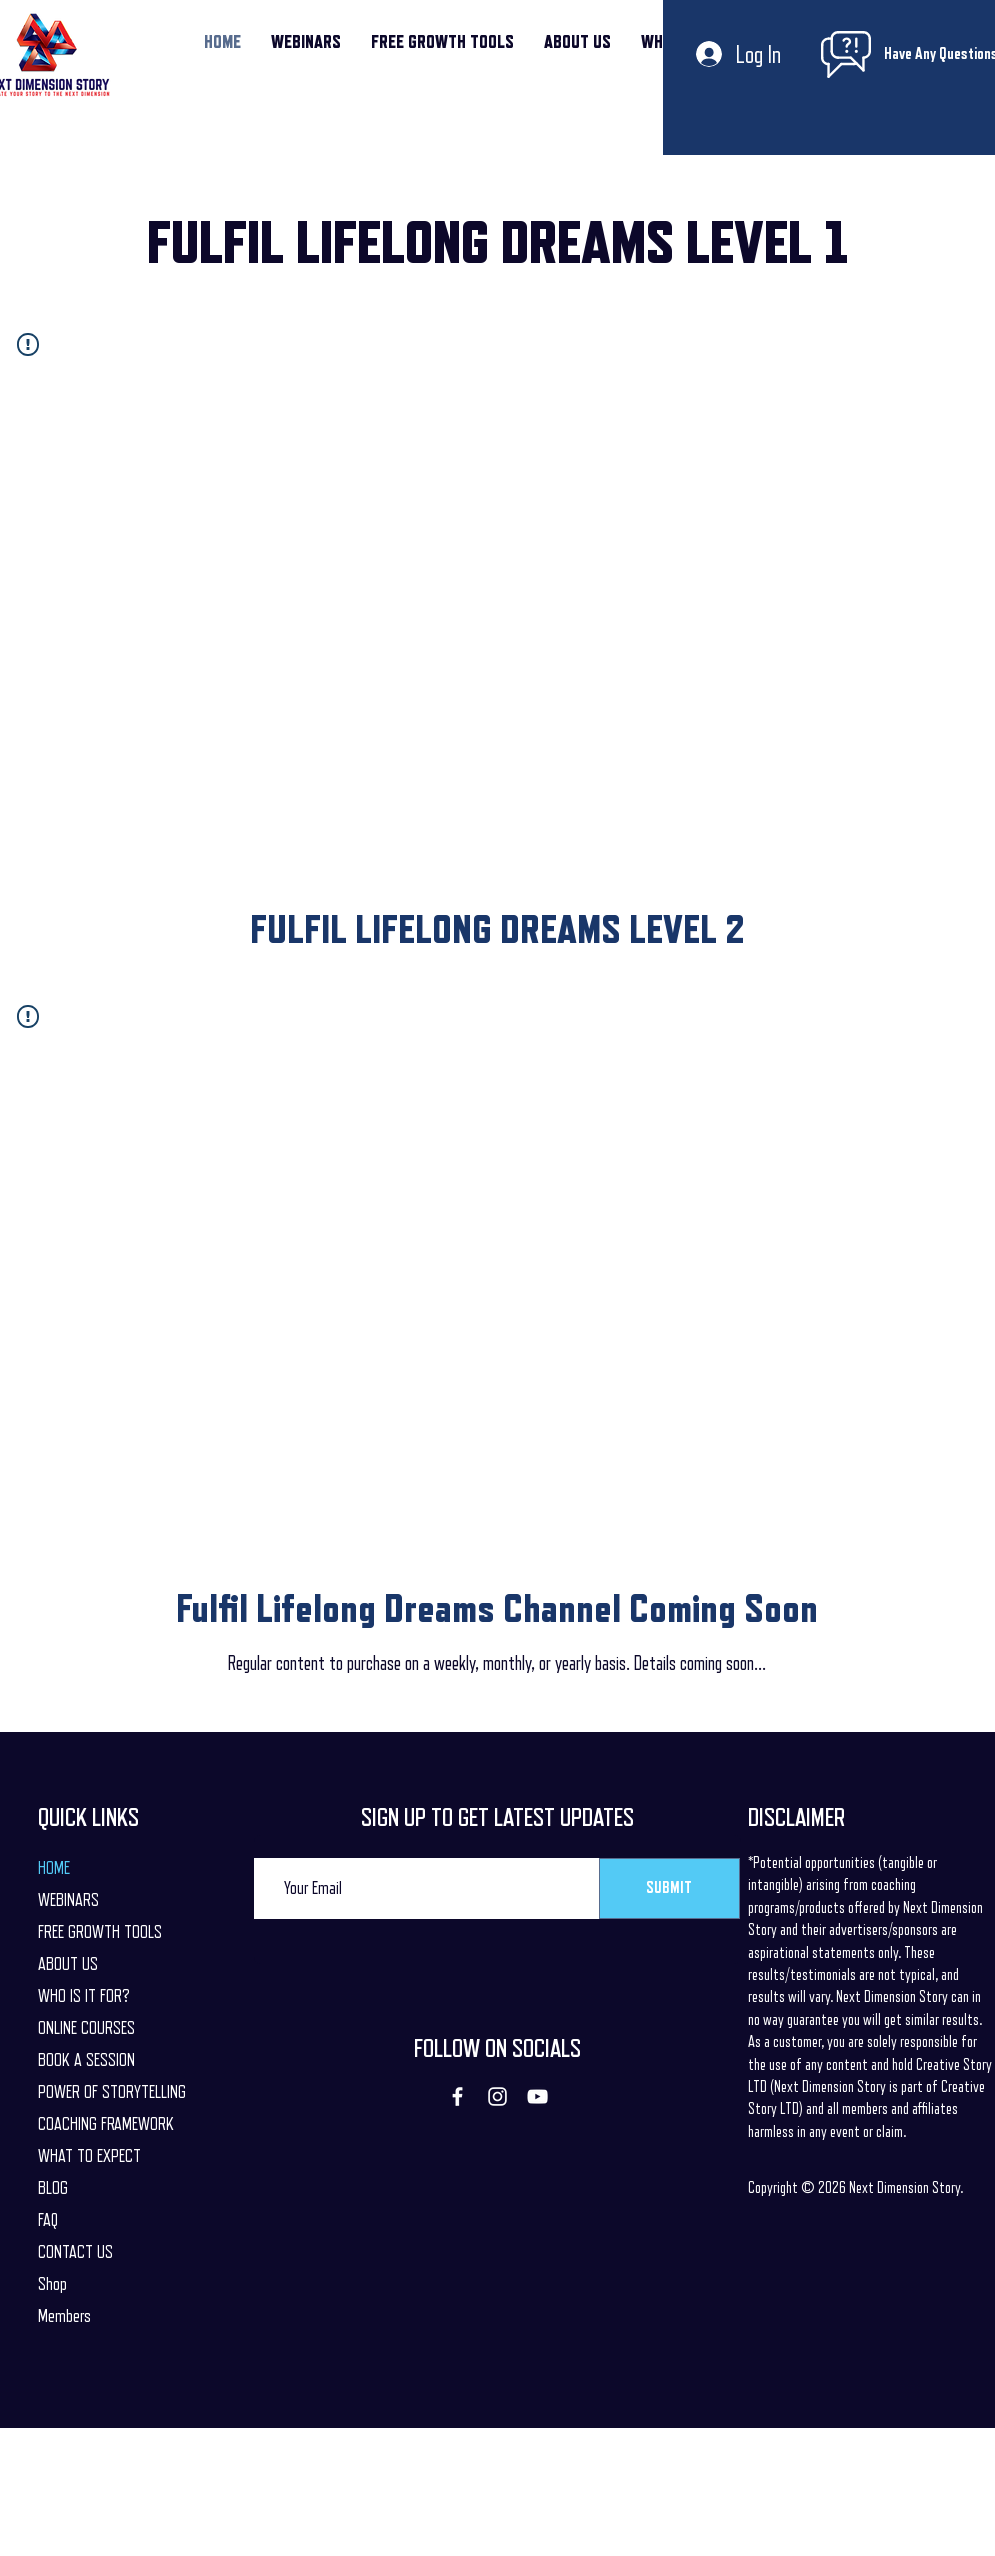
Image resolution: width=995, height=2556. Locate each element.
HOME (54, 1868)
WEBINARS (68, 1900)
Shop (52, 2284)
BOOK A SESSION (86, 2060)
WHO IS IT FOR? (84, 1996)
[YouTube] (537, 2096)
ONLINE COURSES (86, 2028)
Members (64, 2316)
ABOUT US (68, 1964)
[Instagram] (497, 2096)
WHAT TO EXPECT (89, 2156)
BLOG (53, 2188)
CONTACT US (75, 2252)
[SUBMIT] (669, 1888)
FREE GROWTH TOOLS (100, 1932)
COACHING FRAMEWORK (106, 2124)
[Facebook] (457, 2096)
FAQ (48, 2220)
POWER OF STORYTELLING (112, 2092)
